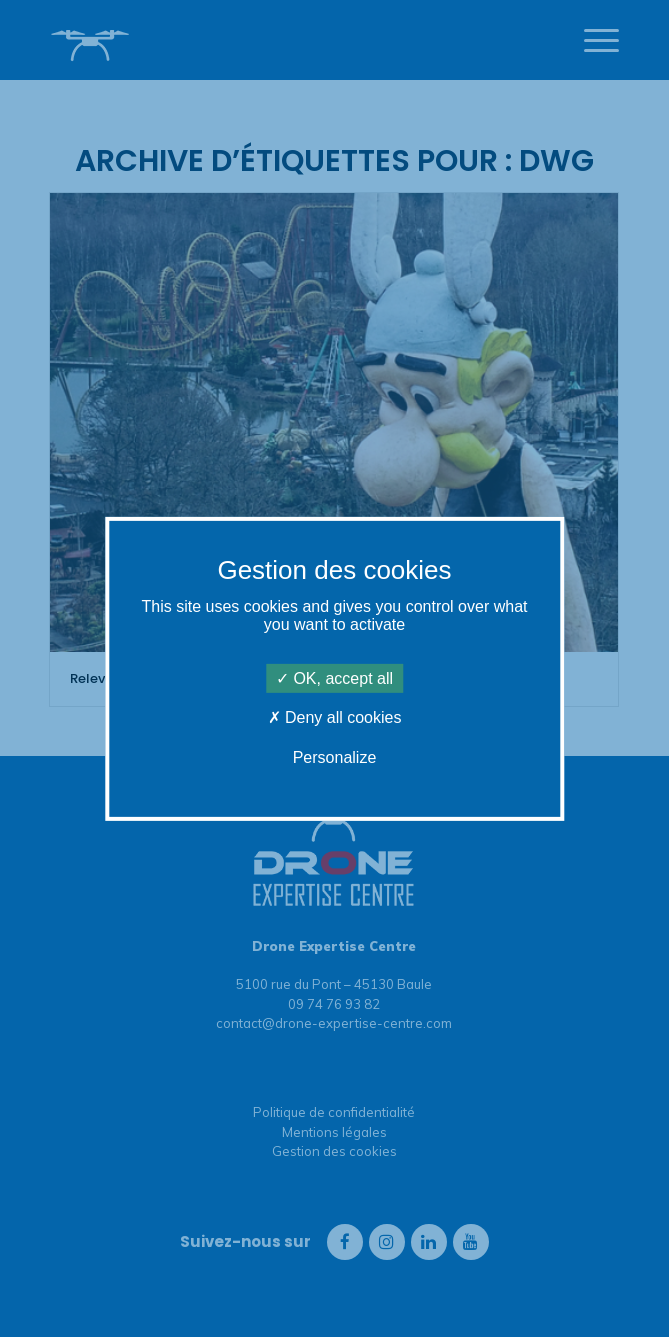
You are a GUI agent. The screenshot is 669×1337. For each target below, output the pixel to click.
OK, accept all (334, 678)
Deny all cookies (335, 717)
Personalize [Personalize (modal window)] (335, 756)
